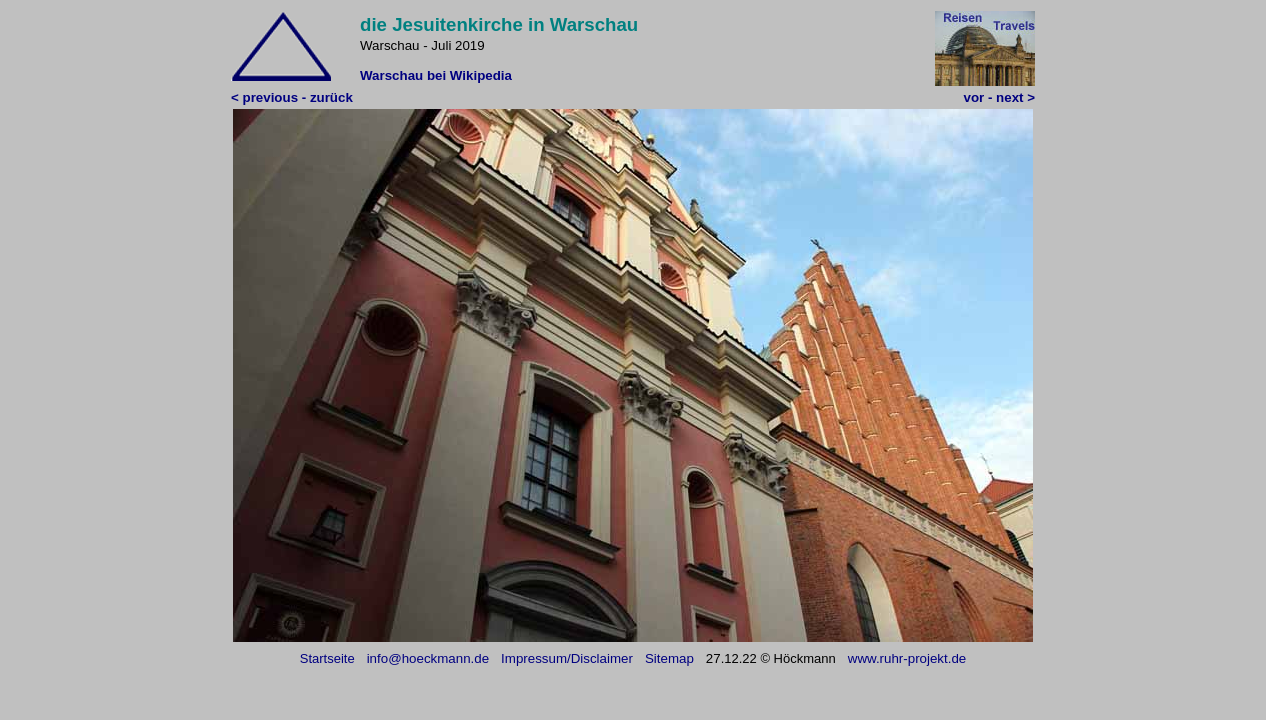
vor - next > (999, 97)
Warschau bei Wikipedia (436, 75)
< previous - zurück (292, 97)
